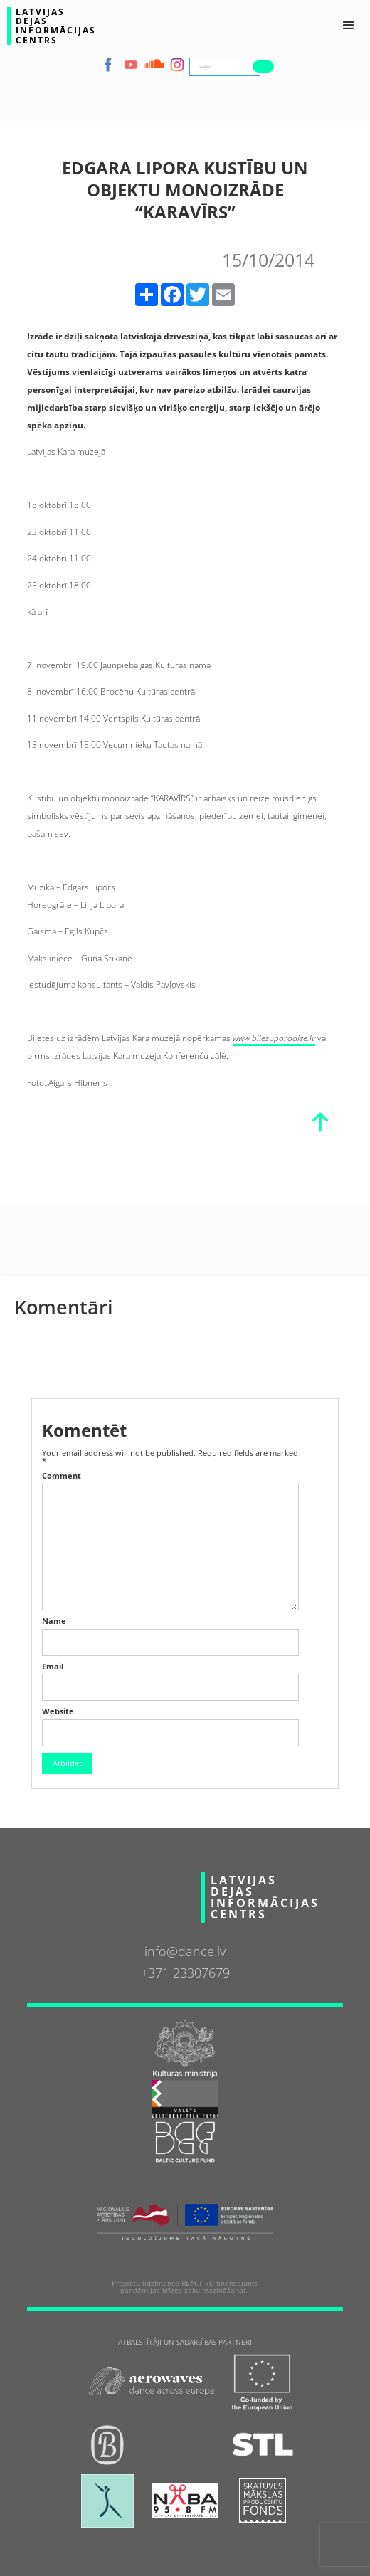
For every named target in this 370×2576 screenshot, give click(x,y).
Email (52, 1667)
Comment (61, 1476)
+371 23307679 (185, 1972)
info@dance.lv (185, 1951)
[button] (348, 25)
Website (58, 1712)
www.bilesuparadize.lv (274, 1038)
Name (54, 1621)
